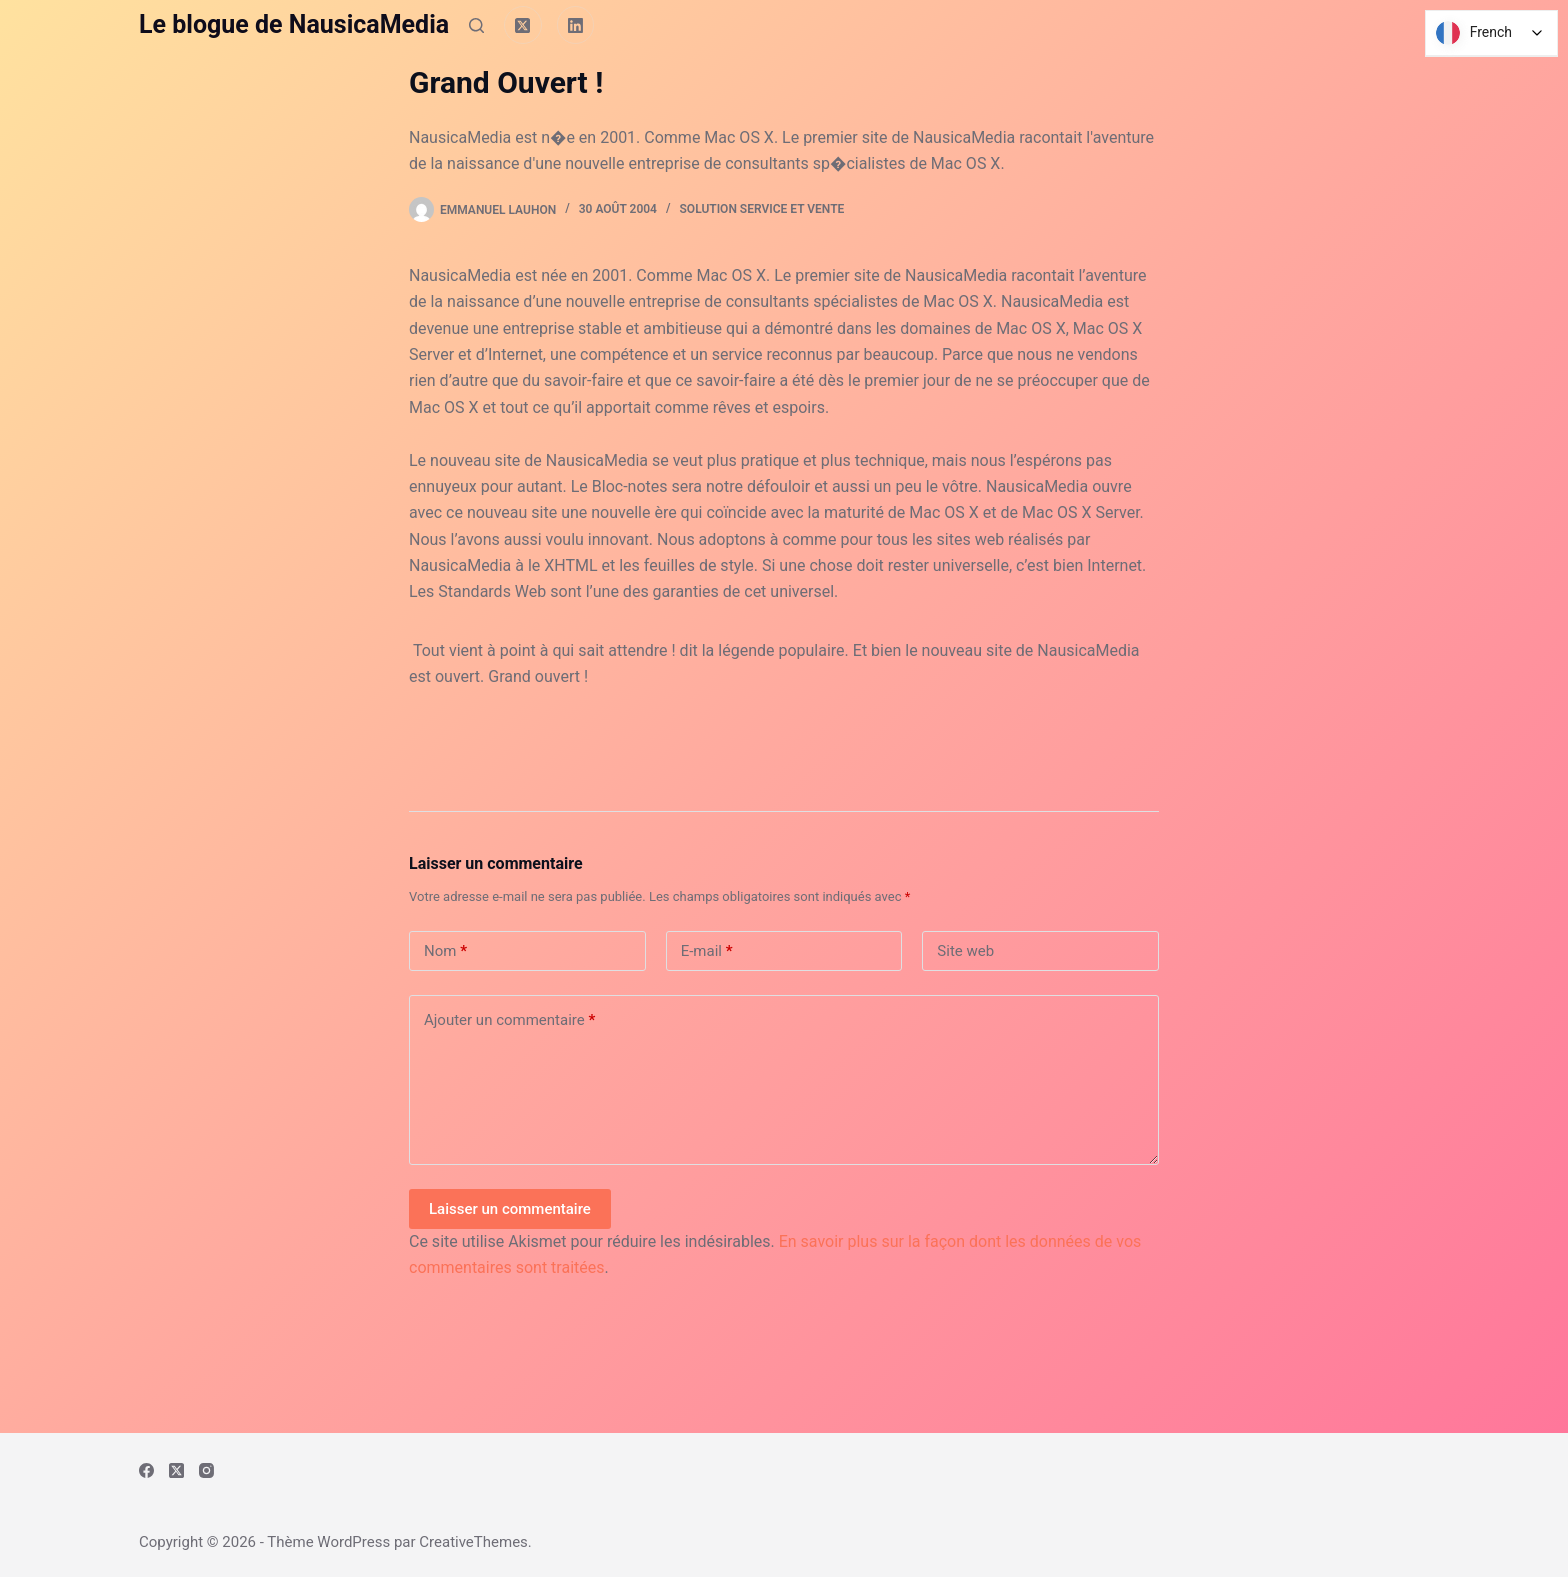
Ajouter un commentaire (509, 1020)
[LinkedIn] (576, 25)
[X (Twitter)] (523, 25)
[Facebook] (146, 1470)
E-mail (707, 951)
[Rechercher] (476, 25)
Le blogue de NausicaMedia (294, 24)
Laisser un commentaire (510, 1209)
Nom (445, 951)
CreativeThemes (473, 1542)
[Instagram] (206, 1470)
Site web (965, 951)
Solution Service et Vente (762, 209)
